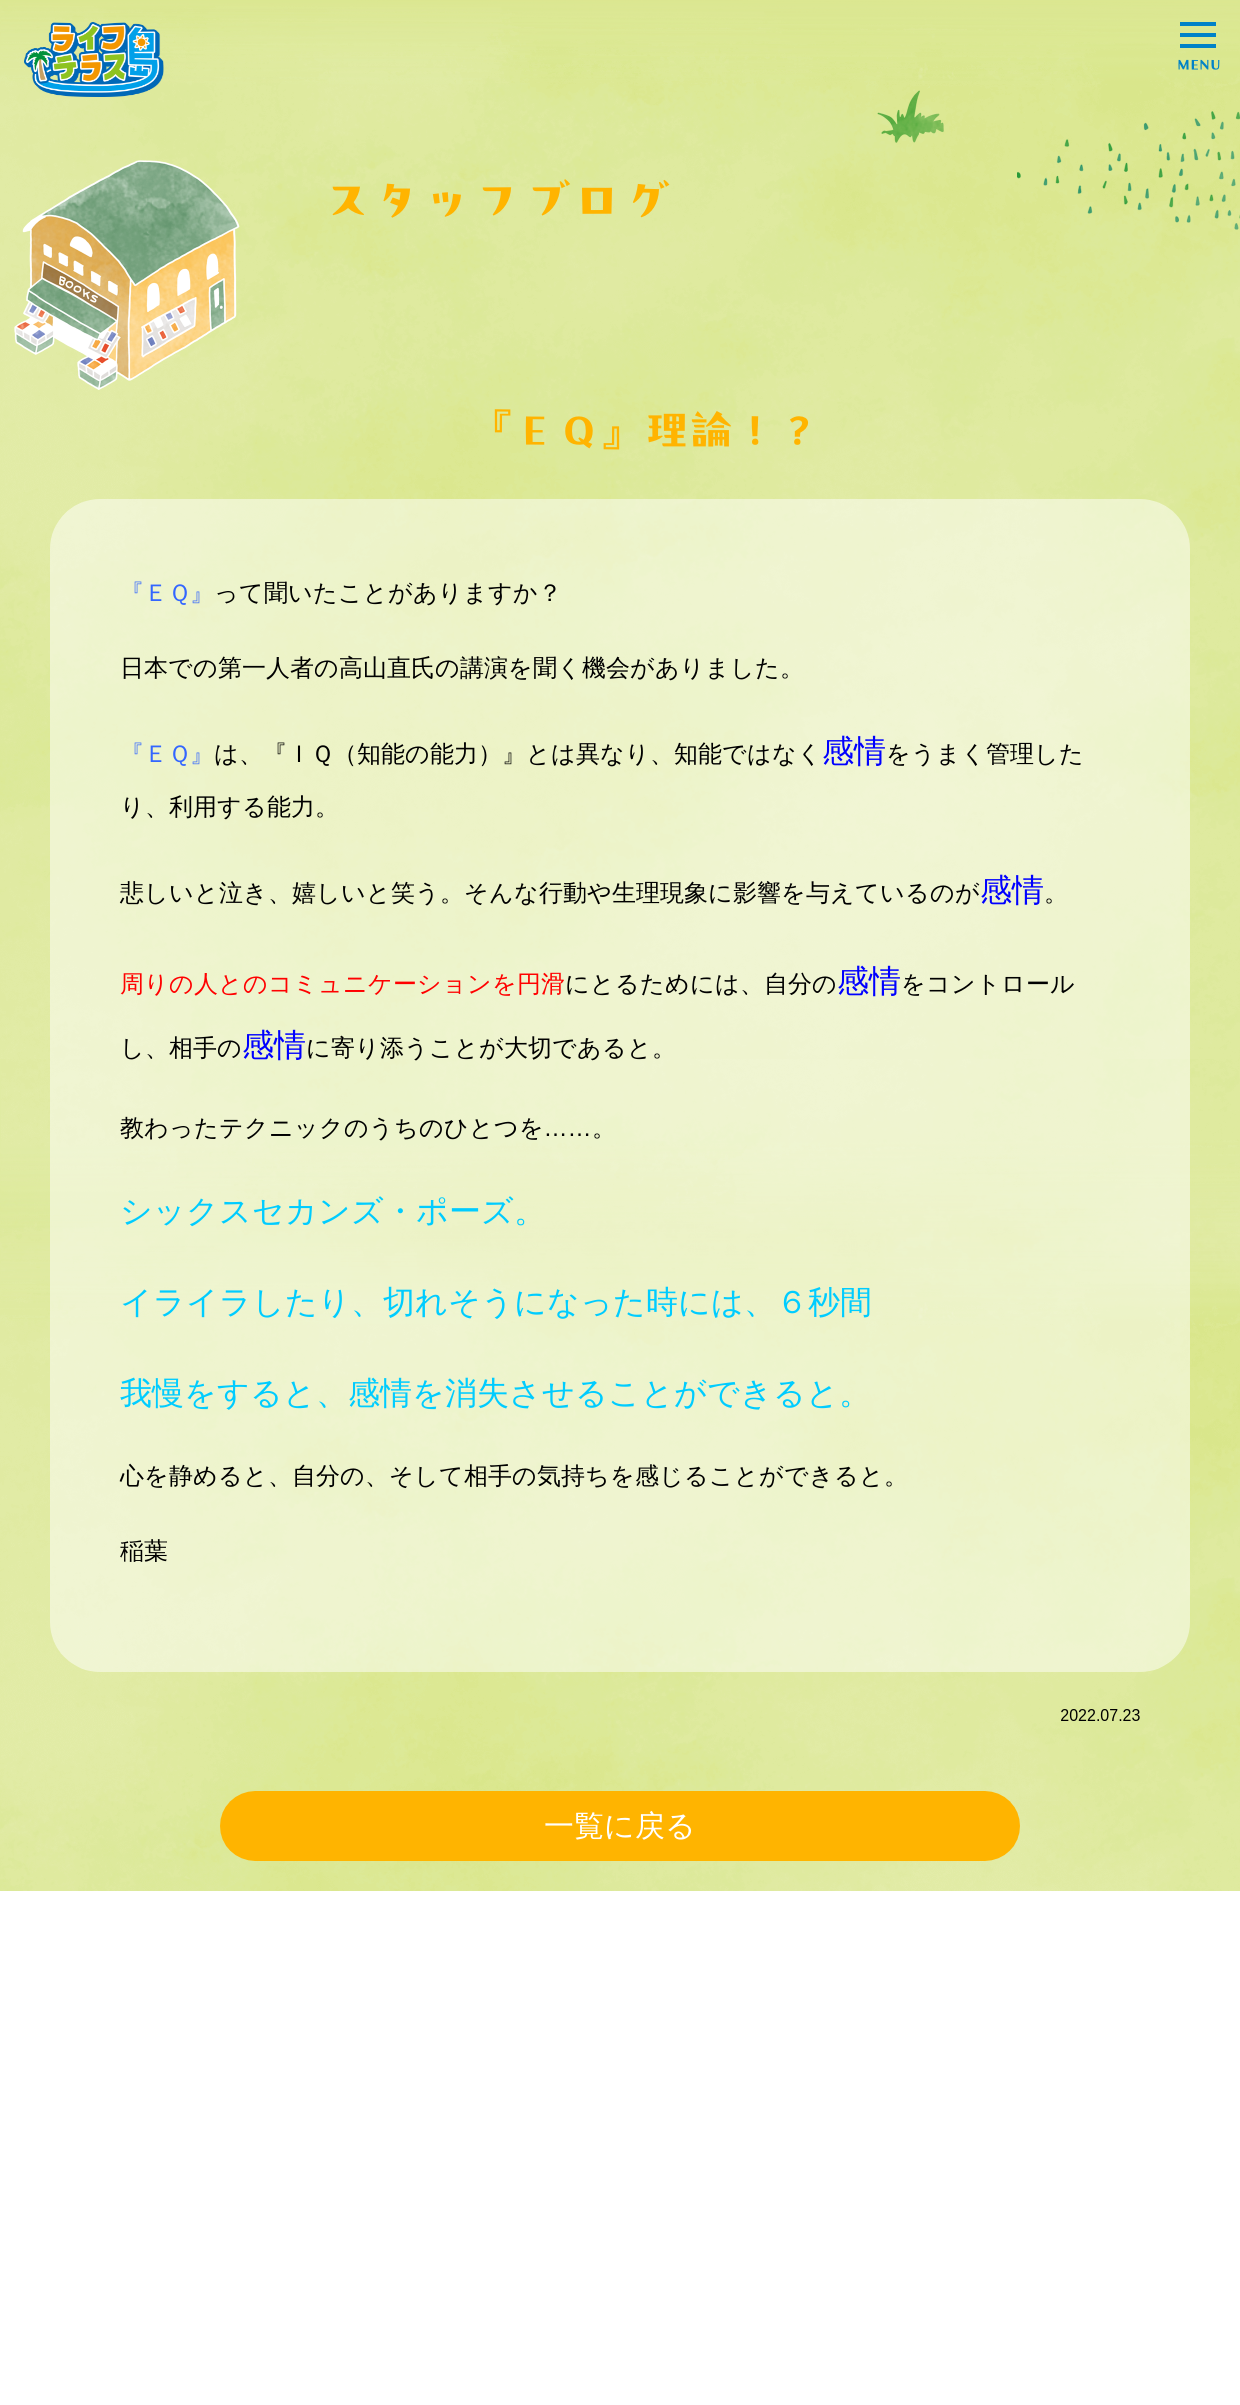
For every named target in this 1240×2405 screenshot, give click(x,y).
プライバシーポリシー (1067, 2173)
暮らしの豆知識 (432, 2242)
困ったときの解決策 (247, 2242)
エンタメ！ (617, 2242)
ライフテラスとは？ (856, 2173)
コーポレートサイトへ (1067, 2209)
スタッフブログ (840, 2209)
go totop (1171, 2358)
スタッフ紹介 (424, 2206)
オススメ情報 (625, 2206)
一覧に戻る (620, 1825)
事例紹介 (207, 2206)
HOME (74, 2173)
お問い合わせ (832, 2246)
